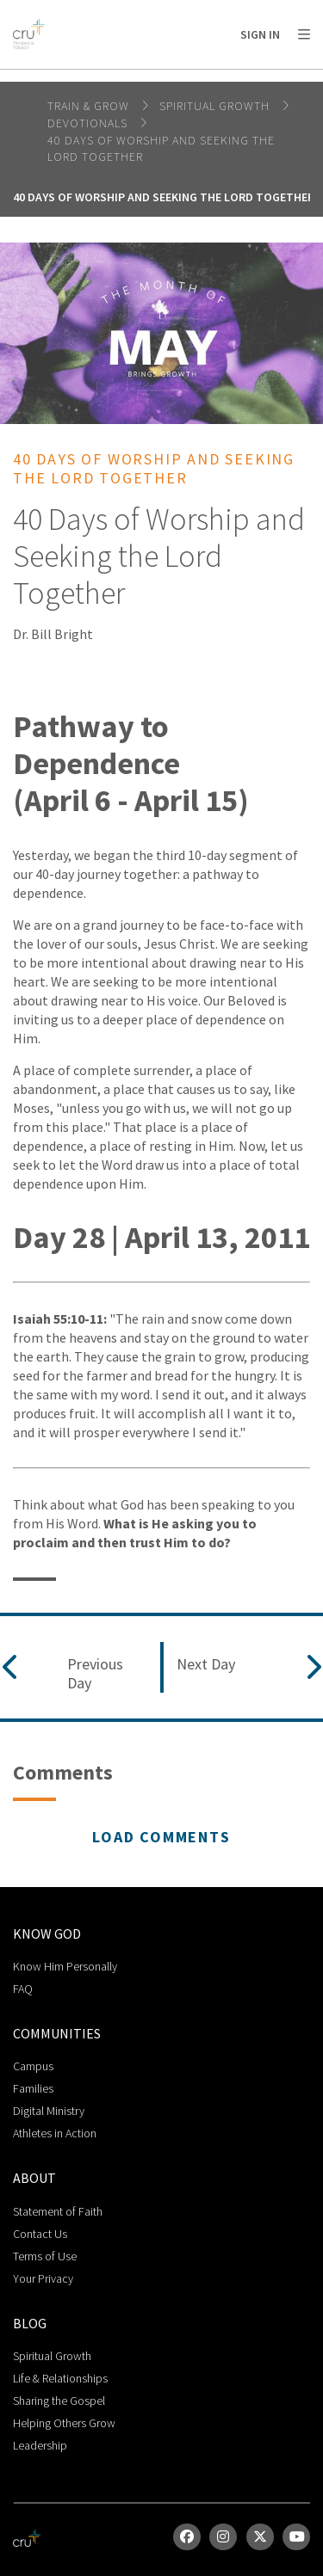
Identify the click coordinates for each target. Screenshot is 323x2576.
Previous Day (95, 1673)
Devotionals (89, 123)
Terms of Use (45, 2256)
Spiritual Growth (216, 106)
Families (33, 2088)
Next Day (206, 1664)
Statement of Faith (57, 2211)
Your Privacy (43, 2278)
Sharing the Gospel (59, 2400)
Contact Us (40, 2233)
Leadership (40, 2445)
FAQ (23, 1988)
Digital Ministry (48, 2110)
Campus (33, 2066)
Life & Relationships (60, 2378)
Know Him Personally (65, 1966)
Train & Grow (90, 106)
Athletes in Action (54, 2133)
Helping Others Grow (64, 2423)
